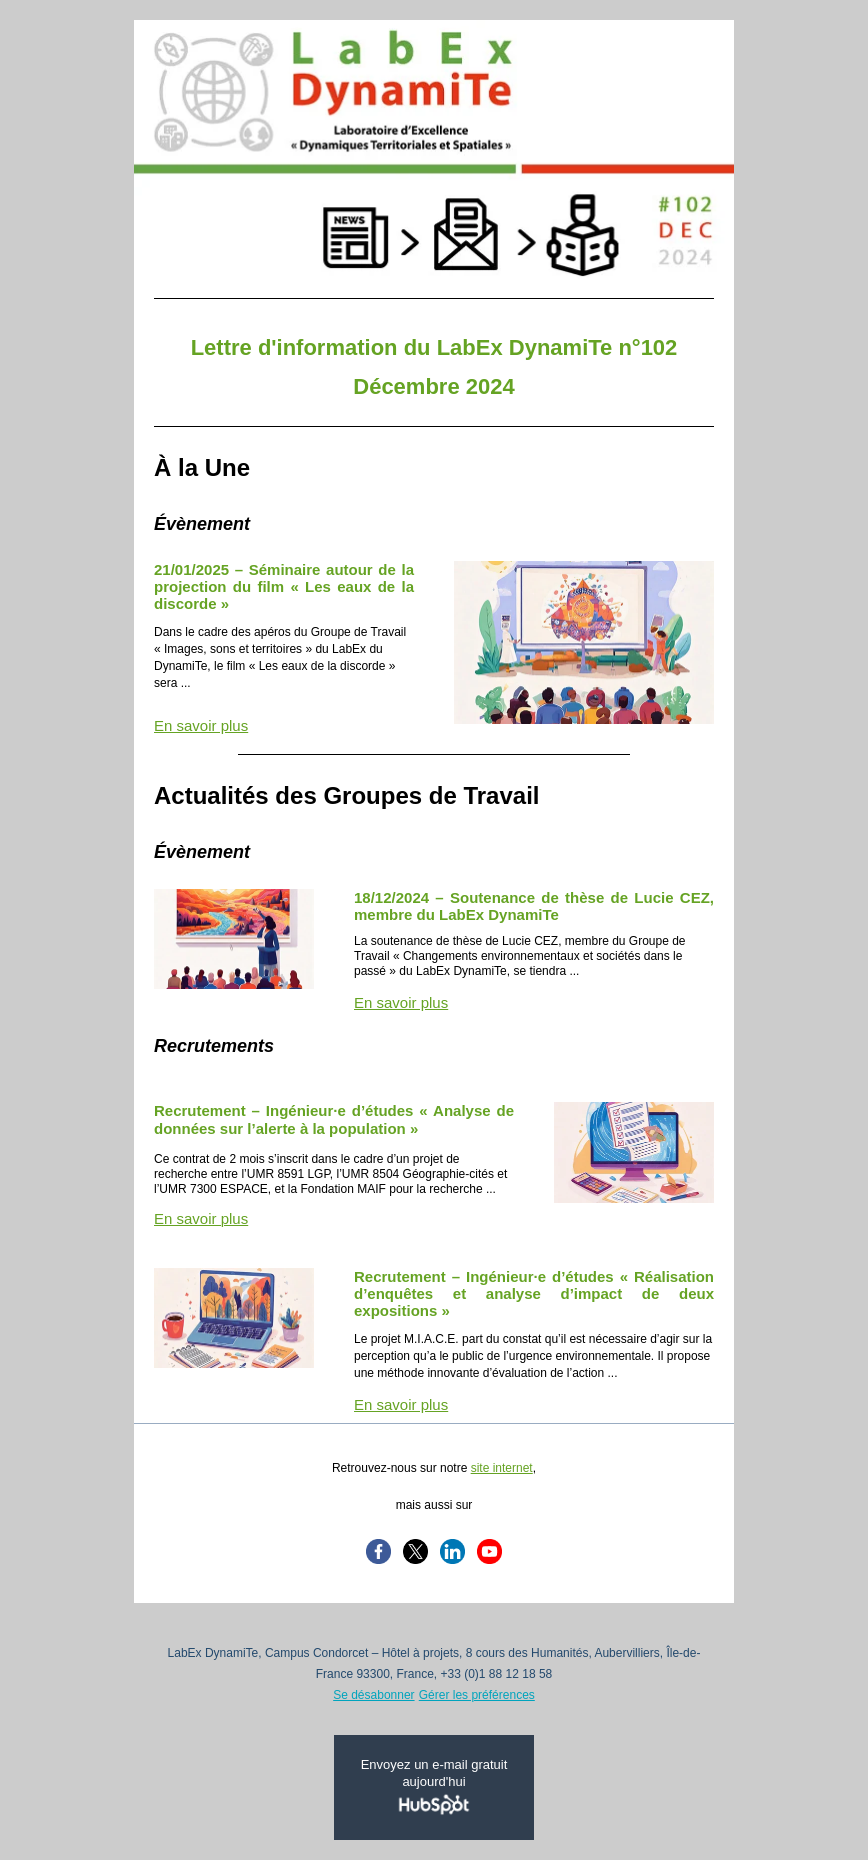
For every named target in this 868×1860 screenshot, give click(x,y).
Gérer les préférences (477, 1695)
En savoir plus (201, 725)
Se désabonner (373, 1695)
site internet (502, 1468)
